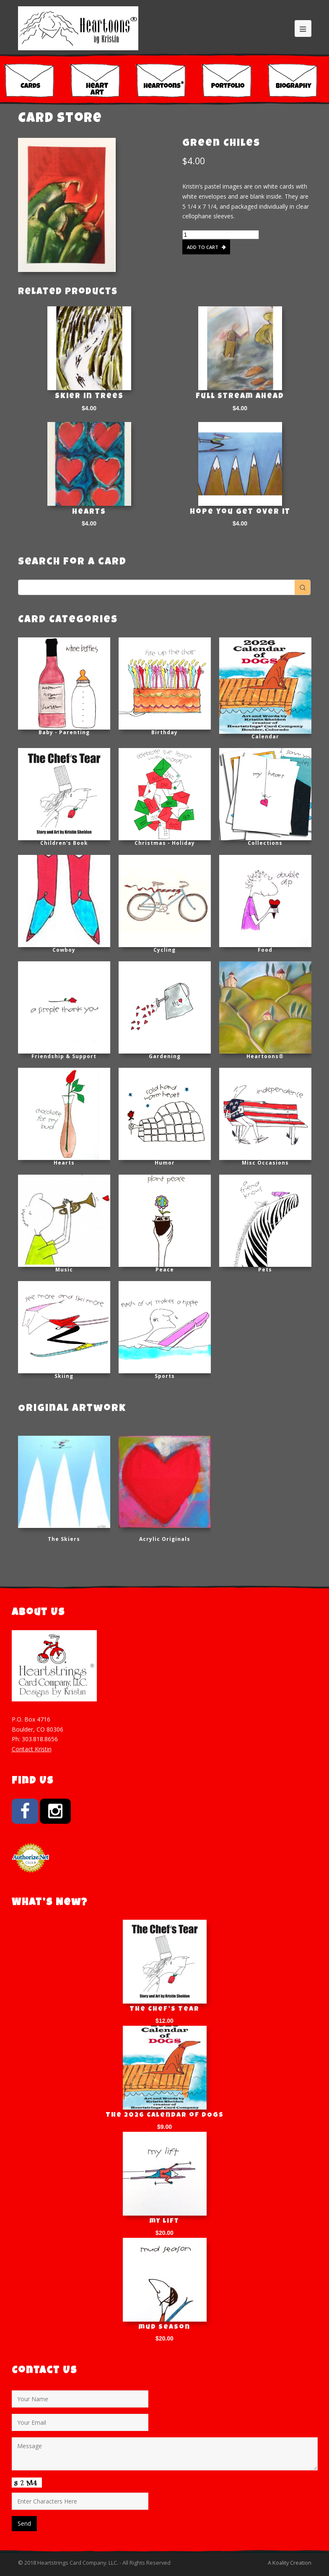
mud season (164, 2327)
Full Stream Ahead (240, 396)
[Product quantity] (220, 234)
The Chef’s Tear (164, 2009)
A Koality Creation (289, 2562)
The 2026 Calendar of (165, 2115)
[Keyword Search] (156, 587)
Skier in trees (89, 396)
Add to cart (202, 247)
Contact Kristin (32, 1749)
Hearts (89, 512)
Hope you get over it (240, 512)
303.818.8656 (40, 1739)
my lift (164, 2221)
